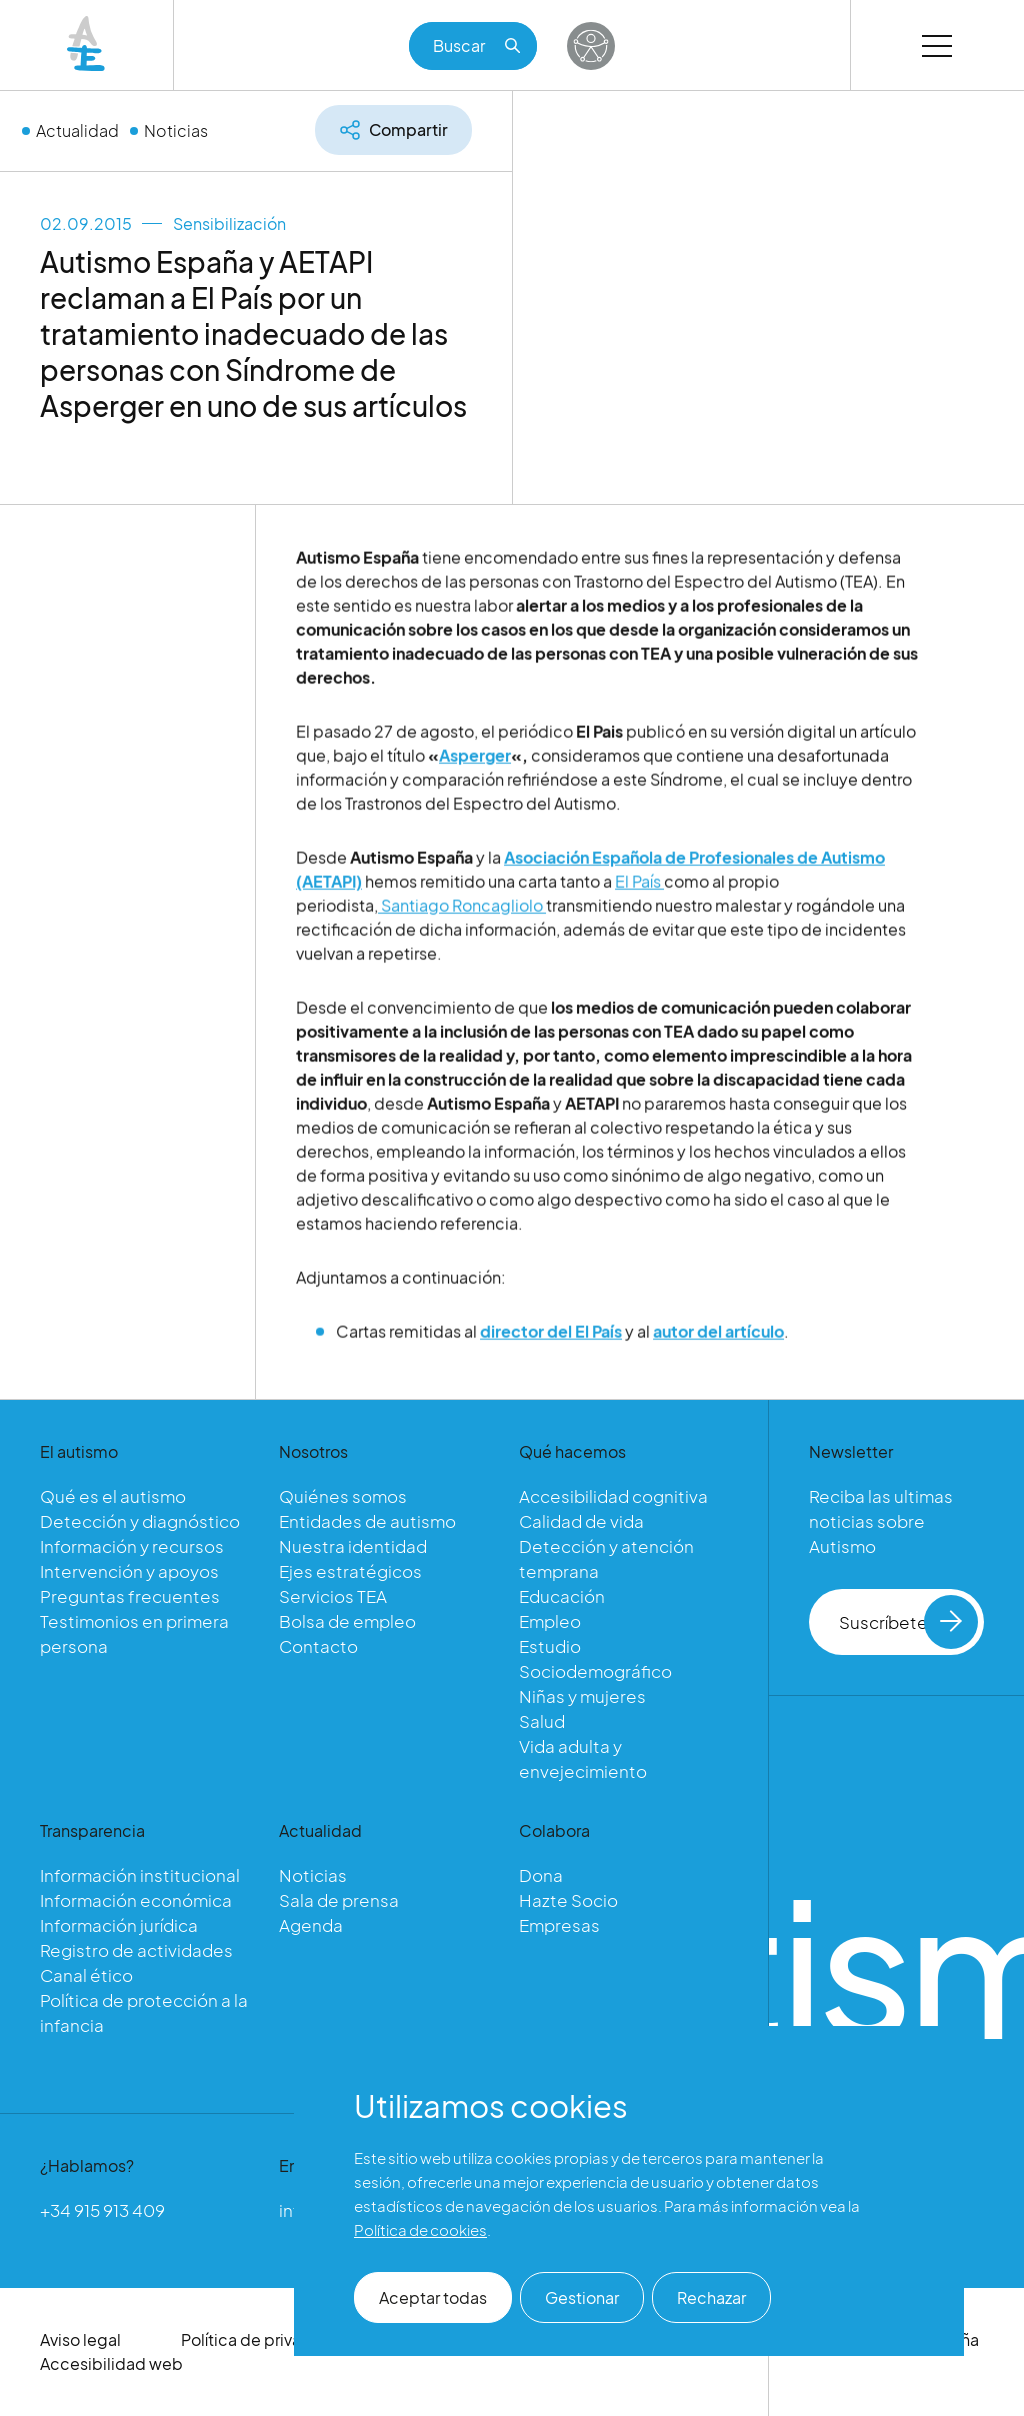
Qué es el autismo (113, 1496)
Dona (541, 1875)
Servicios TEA (333, 1596)
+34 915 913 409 (102, 2210)
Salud (542, 1721)
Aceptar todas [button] (433, 2297)
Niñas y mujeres (582, 1696)
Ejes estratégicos (350, 1571)
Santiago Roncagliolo (462, 912)
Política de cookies (420, 2229)
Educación (562, 1596)
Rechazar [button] (711, 2297)
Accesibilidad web (111, 2363)
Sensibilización (229, 223)
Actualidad (77, 130)
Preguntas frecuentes (130, 1596)
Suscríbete (908, 1622)
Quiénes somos (343, 1496)
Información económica (136, 1900)
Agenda (311, 1925)
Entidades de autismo (367, 1521)
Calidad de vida (581, 1521)
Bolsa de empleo (347, 1621)
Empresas (559, 1925)
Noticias (176, 130)
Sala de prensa (339, 1900)
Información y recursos (132, 1546)
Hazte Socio (568, 1900)
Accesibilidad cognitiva (613, 1496)
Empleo (550, 1621)
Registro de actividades (136, 1950)
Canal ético (86, 1975)
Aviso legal (80, 2339)
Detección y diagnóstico (140, 1521)
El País (639, 888)
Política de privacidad (263, 2339)
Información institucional (140, 1875)
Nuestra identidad (353, 1546)
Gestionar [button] (582, 2297)
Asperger (475, 762)
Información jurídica (119, 1925)
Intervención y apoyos (129, 1571)
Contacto (318, 1646)
